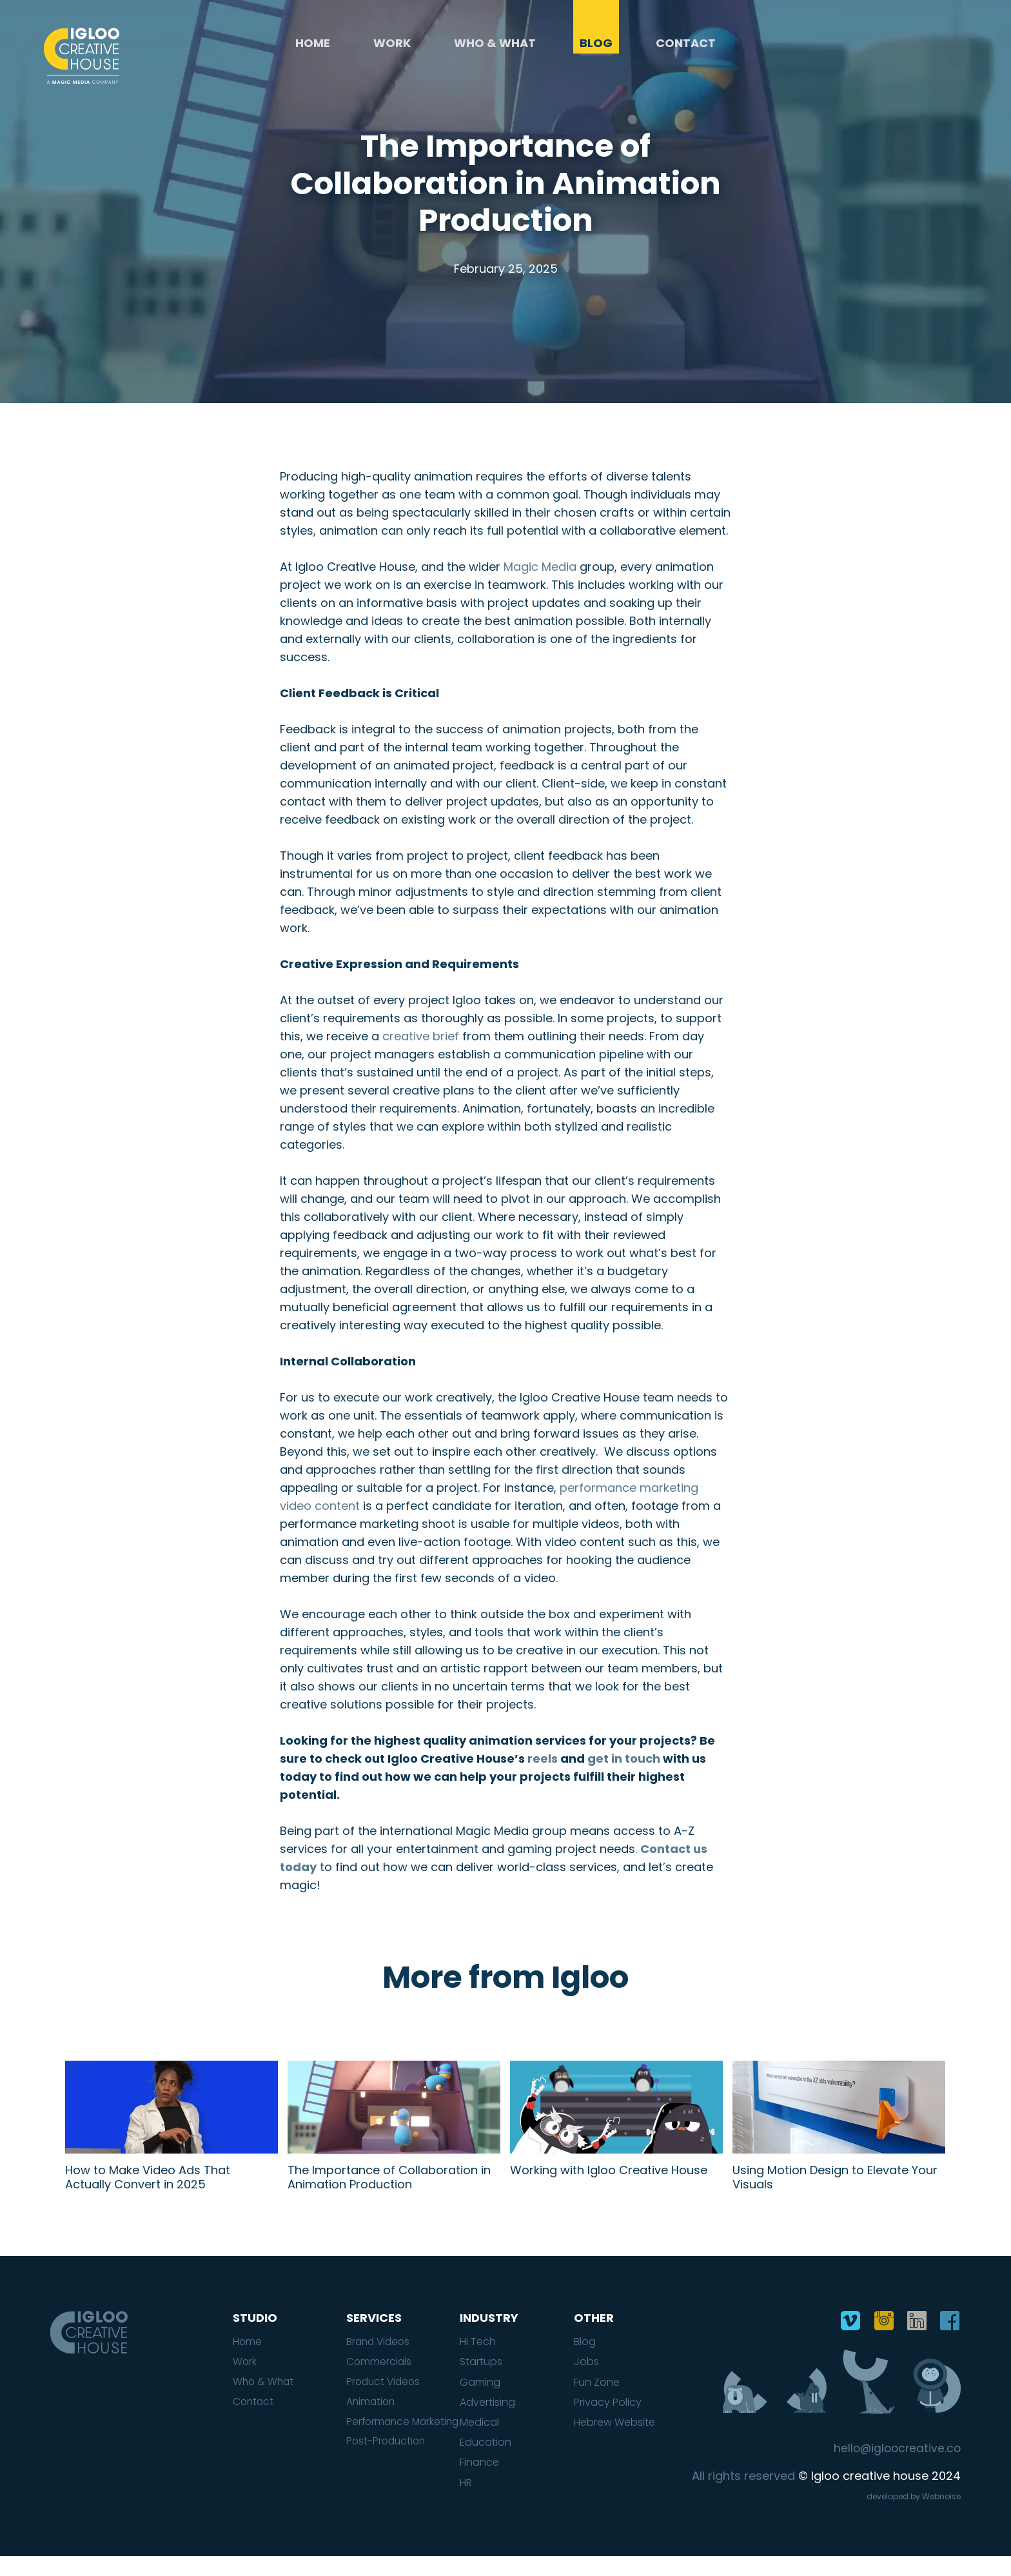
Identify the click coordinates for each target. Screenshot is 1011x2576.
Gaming (480, 2401)
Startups (481, 2381)
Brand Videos (379, 2361)
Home (312, 49)
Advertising (487, 2421)
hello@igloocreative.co (895, 2468)
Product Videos (385, 2401)
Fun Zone (597, 2401)
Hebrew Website (614, 2441)
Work (392, 49)
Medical (479, 2441)
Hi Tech (478, 2361)
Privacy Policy (608, 2421)
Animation (371, 2421)
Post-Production (387, 2474)
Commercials (379, 2381)
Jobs (586, 2381)
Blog (596, 49)
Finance (479, 2481)
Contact (686, 49)
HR (466, 2501)
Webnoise (941, 2516)
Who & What (495, 49)
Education (485, 2461)
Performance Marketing (379, 2447)
